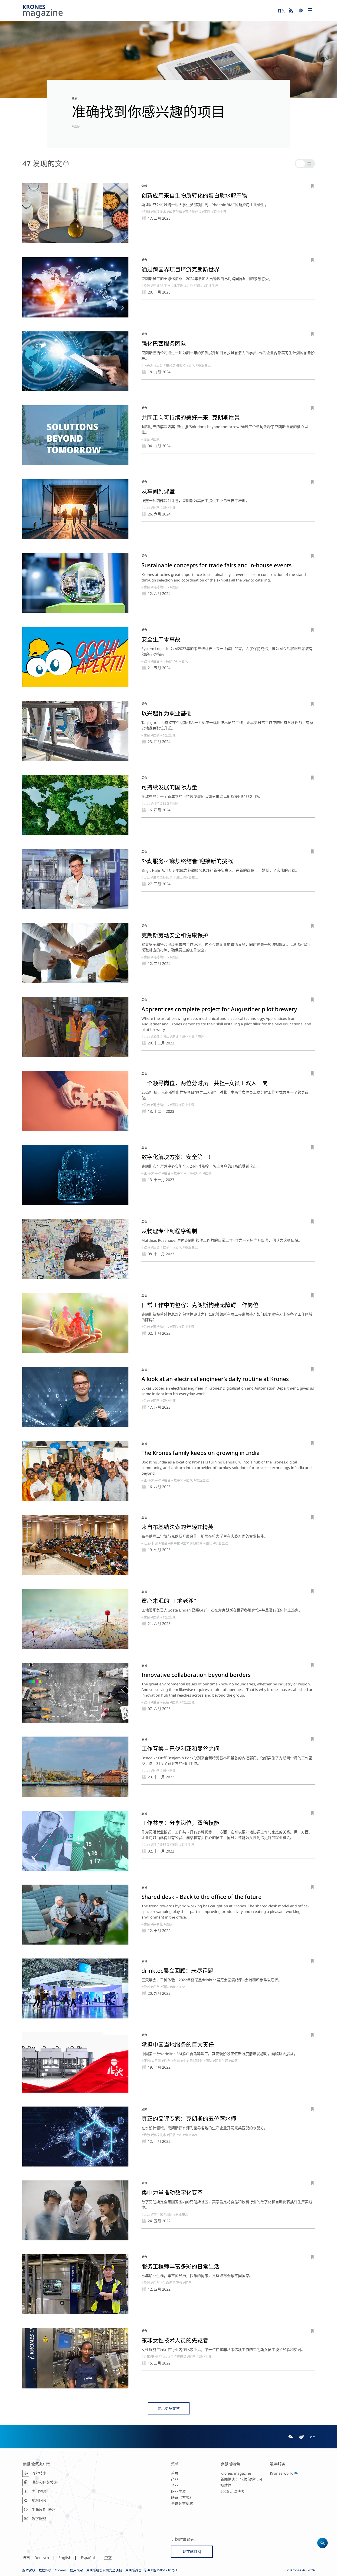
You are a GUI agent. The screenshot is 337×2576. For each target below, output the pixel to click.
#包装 (164, 1702)
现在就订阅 (192, 2551)
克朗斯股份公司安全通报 (104, 2570)
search (301, 10)
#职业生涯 (218, 211)
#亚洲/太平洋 (160, 285)
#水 (179, 2135)
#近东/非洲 (149, 1543)
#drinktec (177, 1987)
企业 (174, 2485)
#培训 (174, 1036)
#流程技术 (158, 211)
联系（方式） (182, 2497)
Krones (148, 11)
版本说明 (28, 2570)
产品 (174, 2479)
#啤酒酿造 (174, 211)
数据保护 (45, 2570)
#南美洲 (147, 365)
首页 (174, 2473)
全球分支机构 (182, 2503)
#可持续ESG (192, 211)
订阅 (281, 10)
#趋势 (145, 2135)
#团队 (76, 126)
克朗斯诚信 (133, 2570)
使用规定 (76, 2570)
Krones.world (282, 2473)
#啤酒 (200, 1036)
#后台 (188, 285)
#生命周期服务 (174, 365)
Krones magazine (235, 2473)
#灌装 (155, 1036)
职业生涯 (178, 2491)
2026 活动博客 (232, 2491)
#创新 (145, 211)
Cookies (61, 2570)
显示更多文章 (168, 2408)
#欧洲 (145, 285)
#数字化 (177, 1173)
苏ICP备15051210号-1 (161, 2570)
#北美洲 (177, 285)
